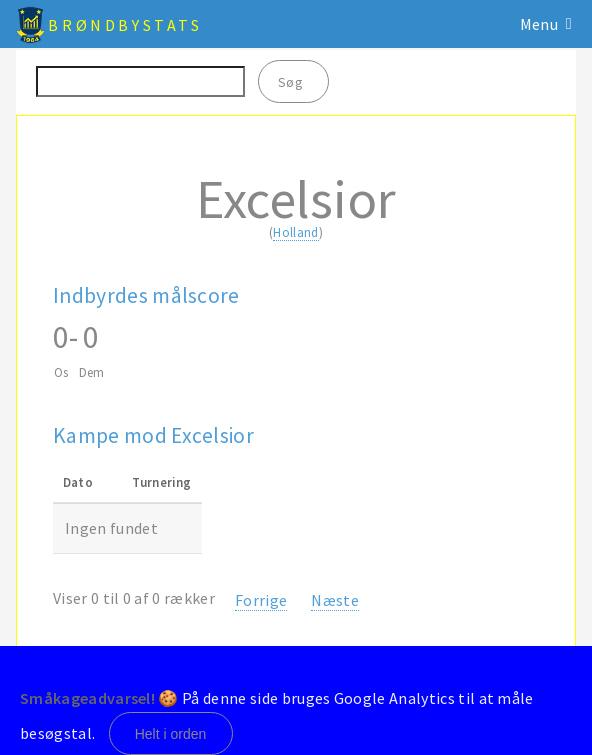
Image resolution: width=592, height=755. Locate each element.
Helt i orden (171, 734)
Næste (335, 600)
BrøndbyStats (125, 25)
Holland (295, 232)
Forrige (261, 600)
